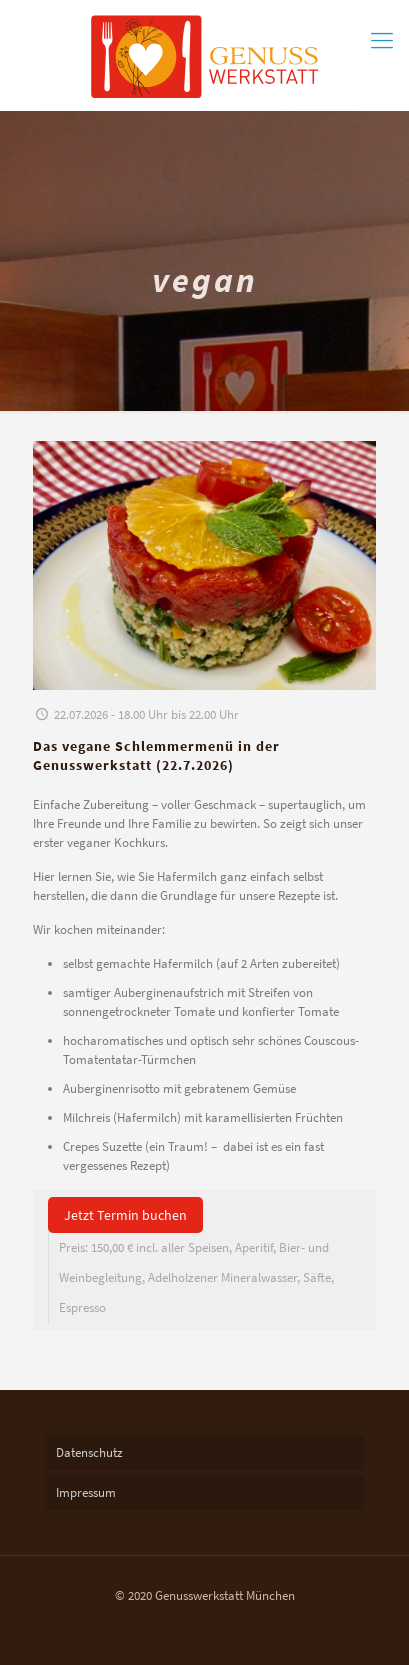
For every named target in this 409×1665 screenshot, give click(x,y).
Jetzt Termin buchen (125, 1215)
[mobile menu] (382, 40)
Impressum (86, 1492)
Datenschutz (89, 1452)
